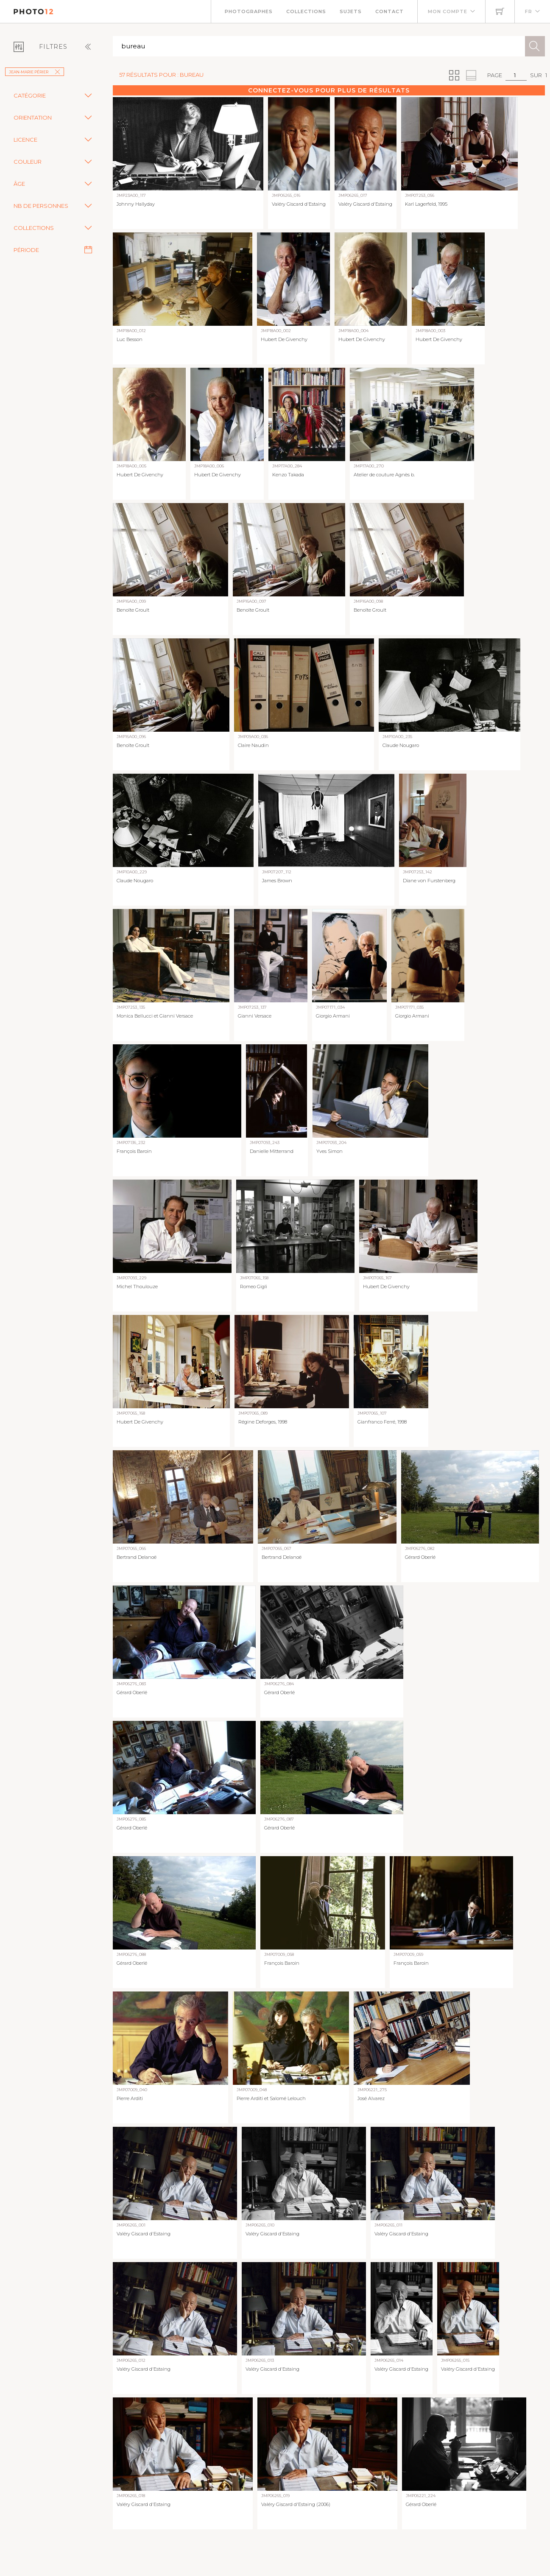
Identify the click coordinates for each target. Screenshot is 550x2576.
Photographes (249, 11)
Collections (306, 11)
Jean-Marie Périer (34, 72)
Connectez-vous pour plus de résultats (329, 90)
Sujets (351, 11)
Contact (389, 11)
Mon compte (447, 11)
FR (528, 11)
